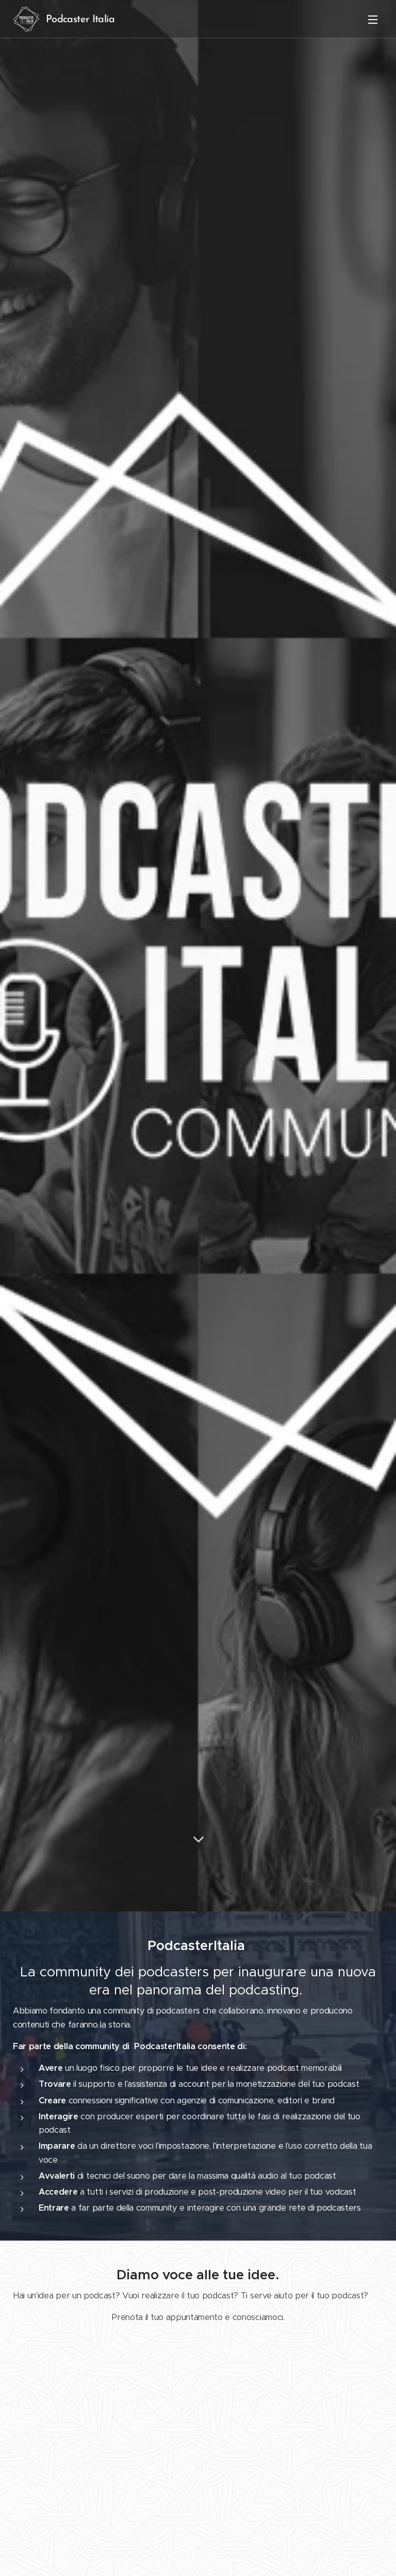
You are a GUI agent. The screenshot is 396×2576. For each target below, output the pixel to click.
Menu (372, 19)
